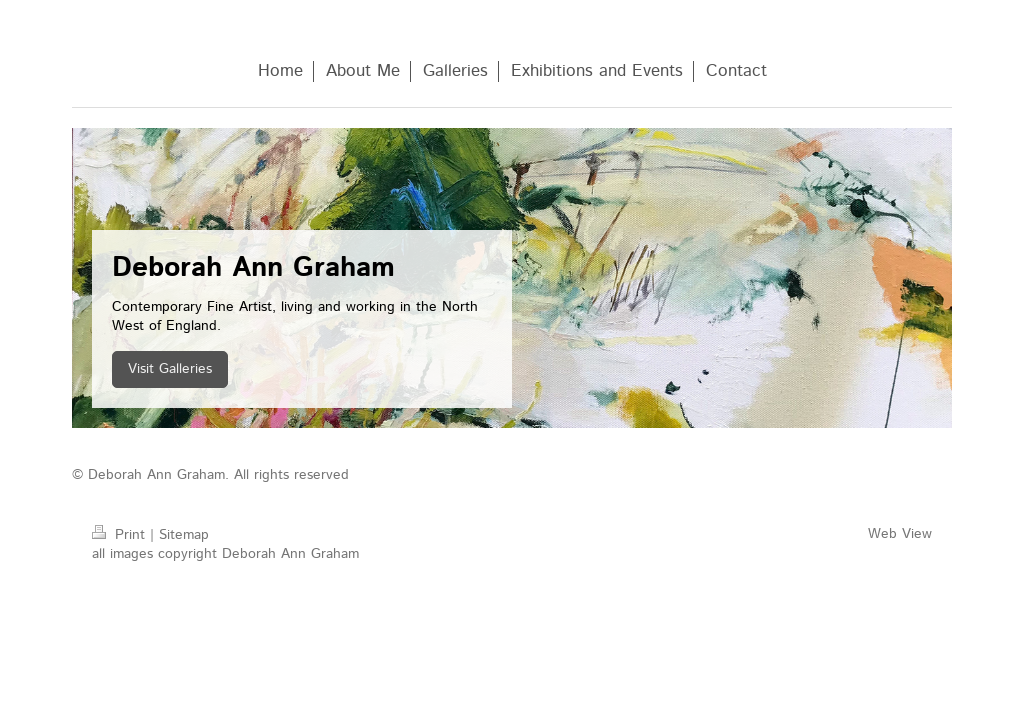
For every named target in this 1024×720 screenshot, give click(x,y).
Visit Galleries (170, 369)
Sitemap (184, 535)
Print (121, 535)
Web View (900, 534)
